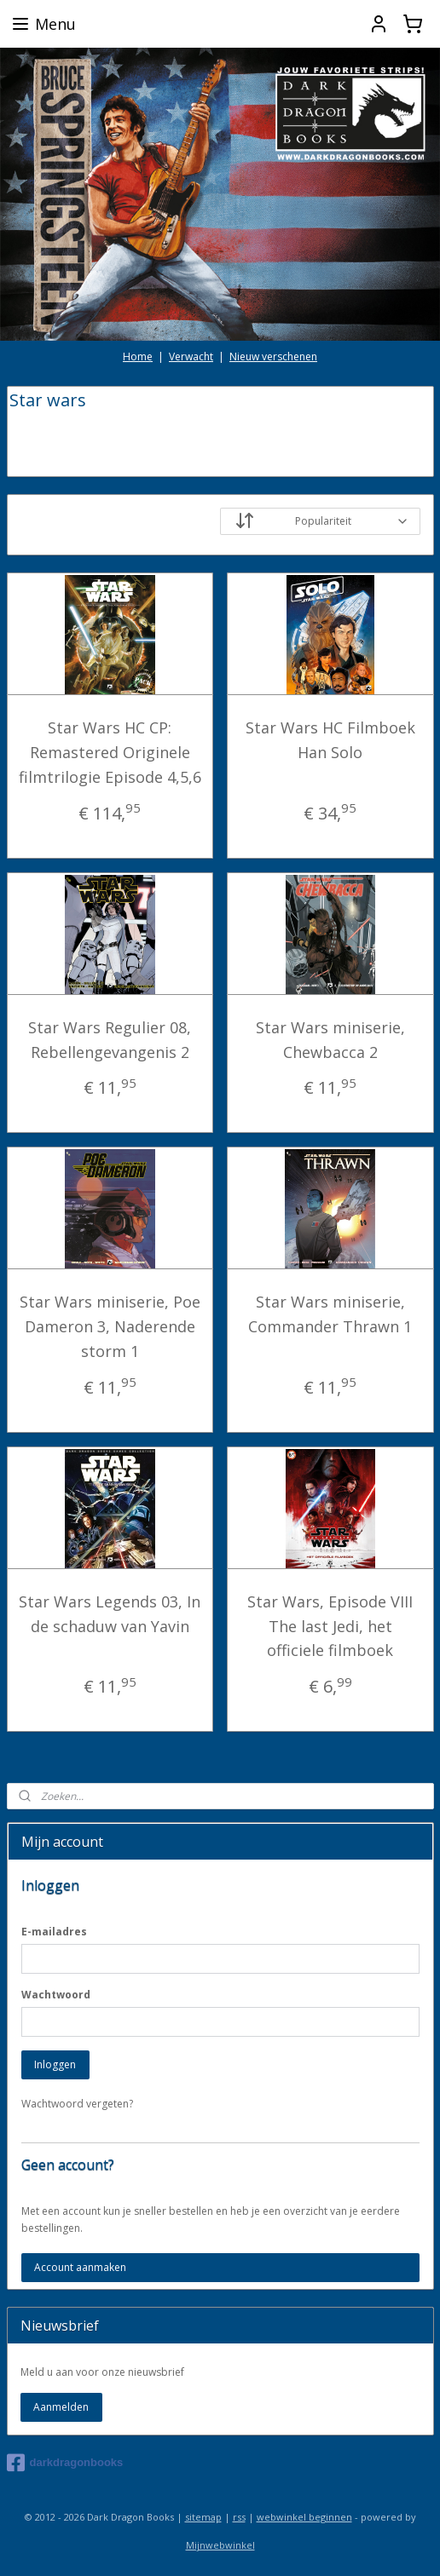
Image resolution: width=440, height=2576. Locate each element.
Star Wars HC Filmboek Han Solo (330, 739)
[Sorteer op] (320, 521)
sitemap (203, 2516)
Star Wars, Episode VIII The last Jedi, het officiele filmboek (330, 1625)
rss (239, 2516)
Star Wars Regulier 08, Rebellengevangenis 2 (109, 1038)
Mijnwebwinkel (220, 2545)
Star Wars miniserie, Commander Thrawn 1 (330, 1314)
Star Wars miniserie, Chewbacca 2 (330, 1038)
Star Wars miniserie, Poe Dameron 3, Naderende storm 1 (110, 1326)
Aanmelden (61, 2407)
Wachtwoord (55, 1994)
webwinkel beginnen (304, 2516)
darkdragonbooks (65, 2462)
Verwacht (191, 356)
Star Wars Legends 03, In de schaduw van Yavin (109, 1613)
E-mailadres (54, 1931)
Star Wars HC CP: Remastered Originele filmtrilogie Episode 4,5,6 (110, 752)
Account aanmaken (80, 2267)
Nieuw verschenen (273, 356)
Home (138, 356)
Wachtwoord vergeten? (77, 2103)
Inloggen (55, 2064)
